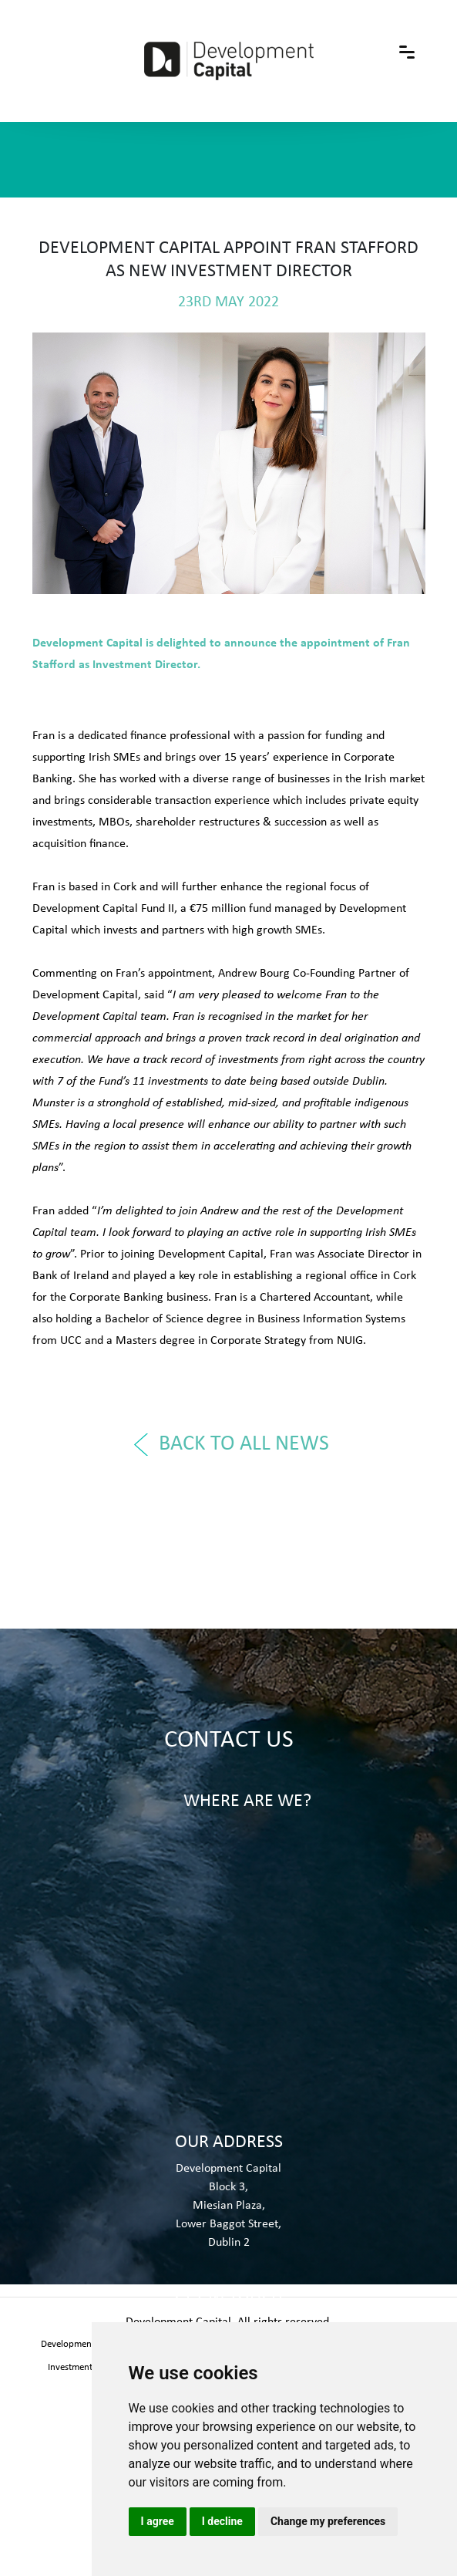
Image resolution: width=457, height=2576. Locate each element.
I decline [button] (222, 2521)
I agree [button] (157, 2521)
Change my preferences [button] (328, 2521)
